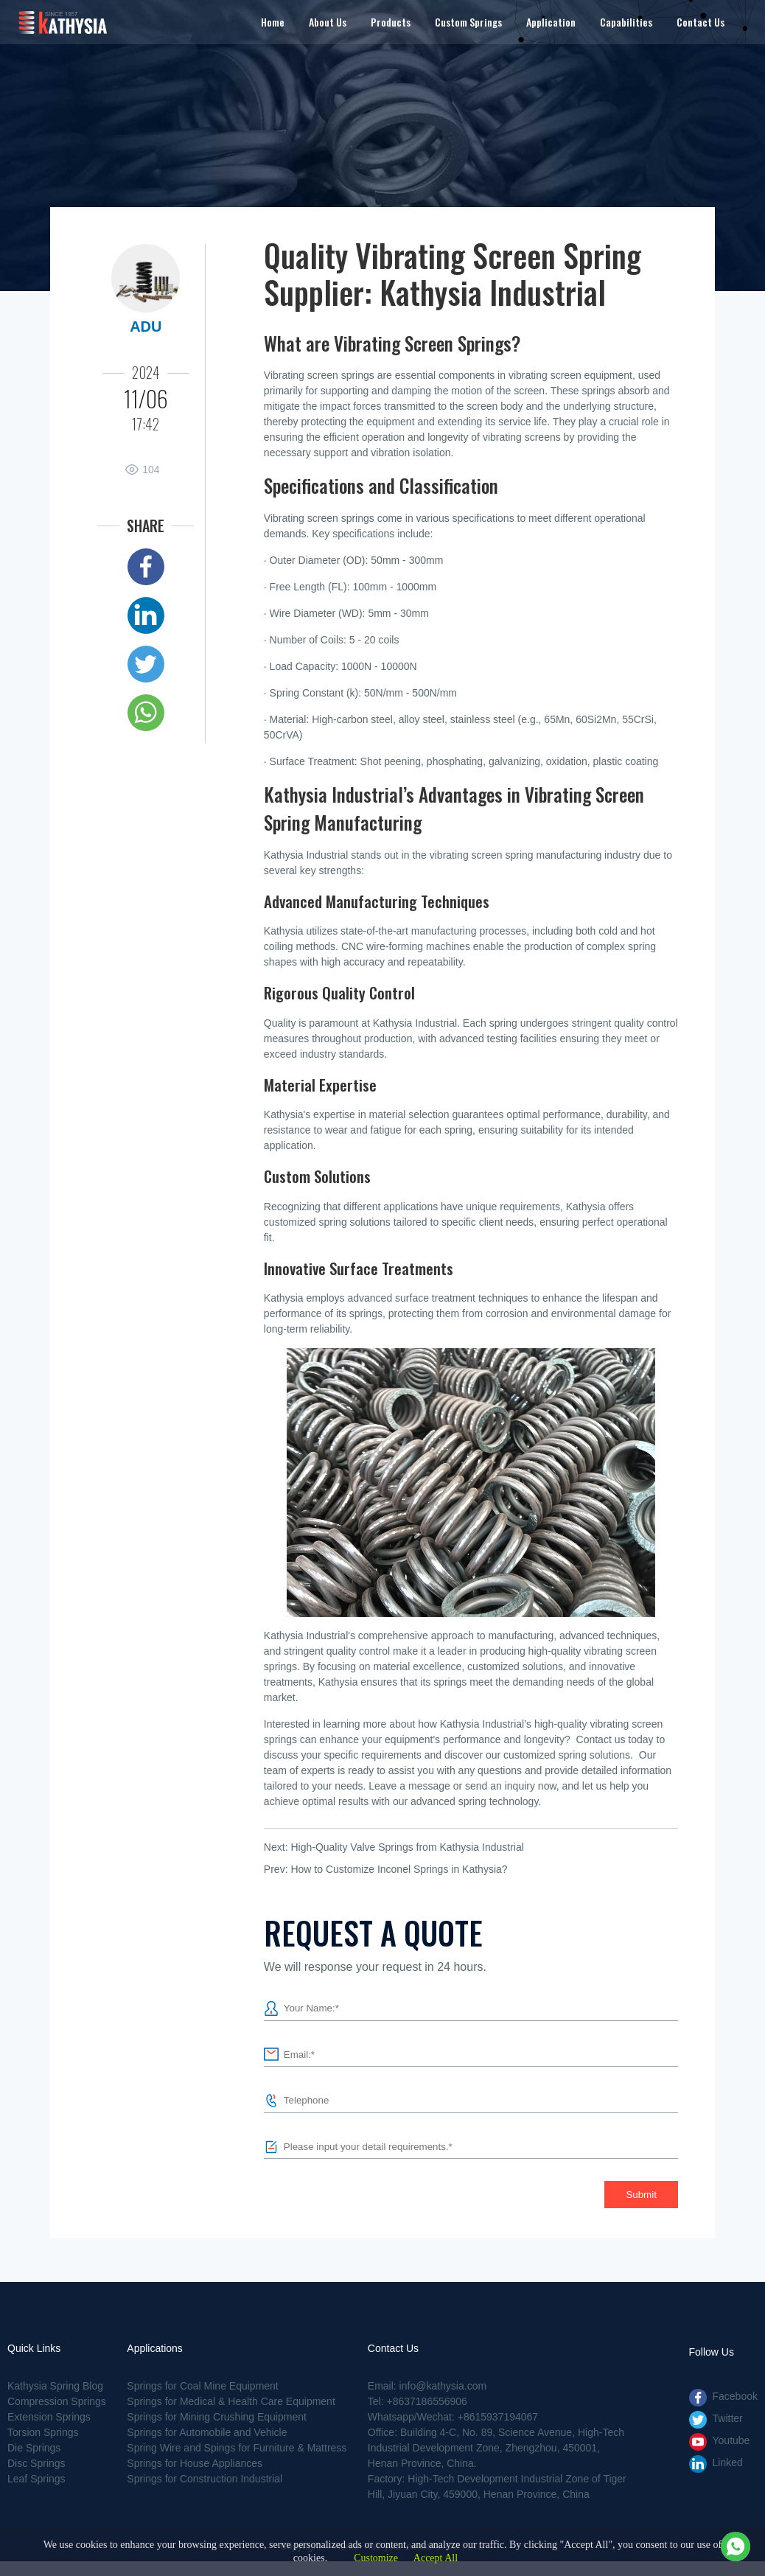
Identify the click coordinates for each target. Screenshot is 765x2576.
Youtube (731, 2440)
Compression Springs (56, 2401)
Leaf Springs (36, 2479)
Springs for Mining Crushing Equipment (217, 2417)
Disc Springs (36, 2463)
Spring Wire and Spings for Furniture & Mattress (236, 2448)
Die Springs (33, 2448)
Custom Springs (468, 21)
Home (272, 21)
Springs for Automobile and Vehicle (207, 2432)
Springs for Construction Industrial (204, 2479)
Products (391, 21)
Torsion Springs (43, 2432)
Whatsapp (146, 712)
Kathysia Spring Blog (55, 2386)
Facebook (146, 566)
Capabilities (626, 21)
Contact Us (700, 21)
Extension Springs (49, 2417)
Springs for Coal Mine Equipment (202, 2386)
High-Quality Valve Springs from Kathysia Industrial (406, 1847)
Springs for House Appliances (194, 2463)
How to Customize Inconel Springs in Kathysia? (398, 1869)
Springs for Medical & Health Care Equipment (231, 2401)
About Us (327, 21)
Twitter (146, 664)
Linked (146, 615)
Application (551, 21)
